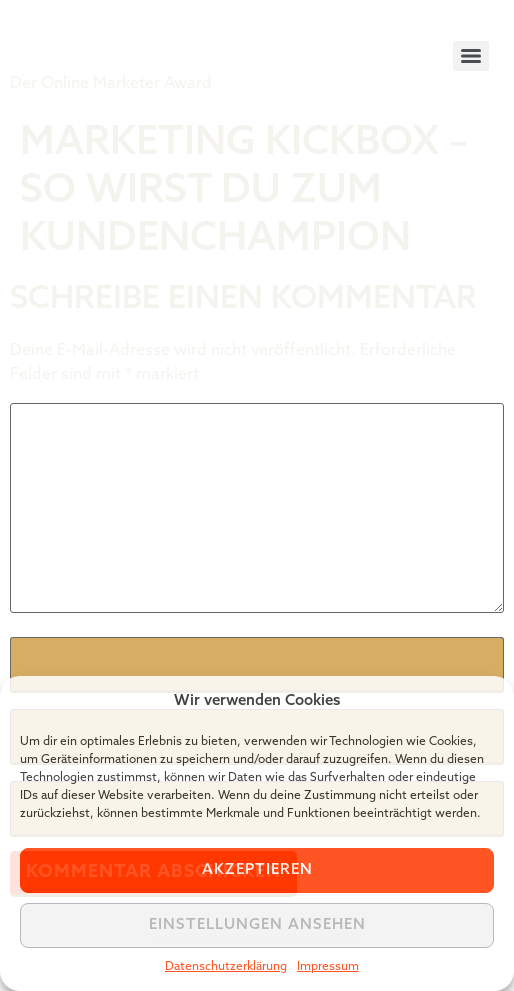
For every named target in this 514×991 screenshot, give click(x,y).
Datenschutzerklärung (226, 967)
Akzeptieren (257, 870)
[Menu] (471, 56)
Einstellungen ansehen (257, 925)
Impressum (328, 967)
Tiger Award (123, 40)
